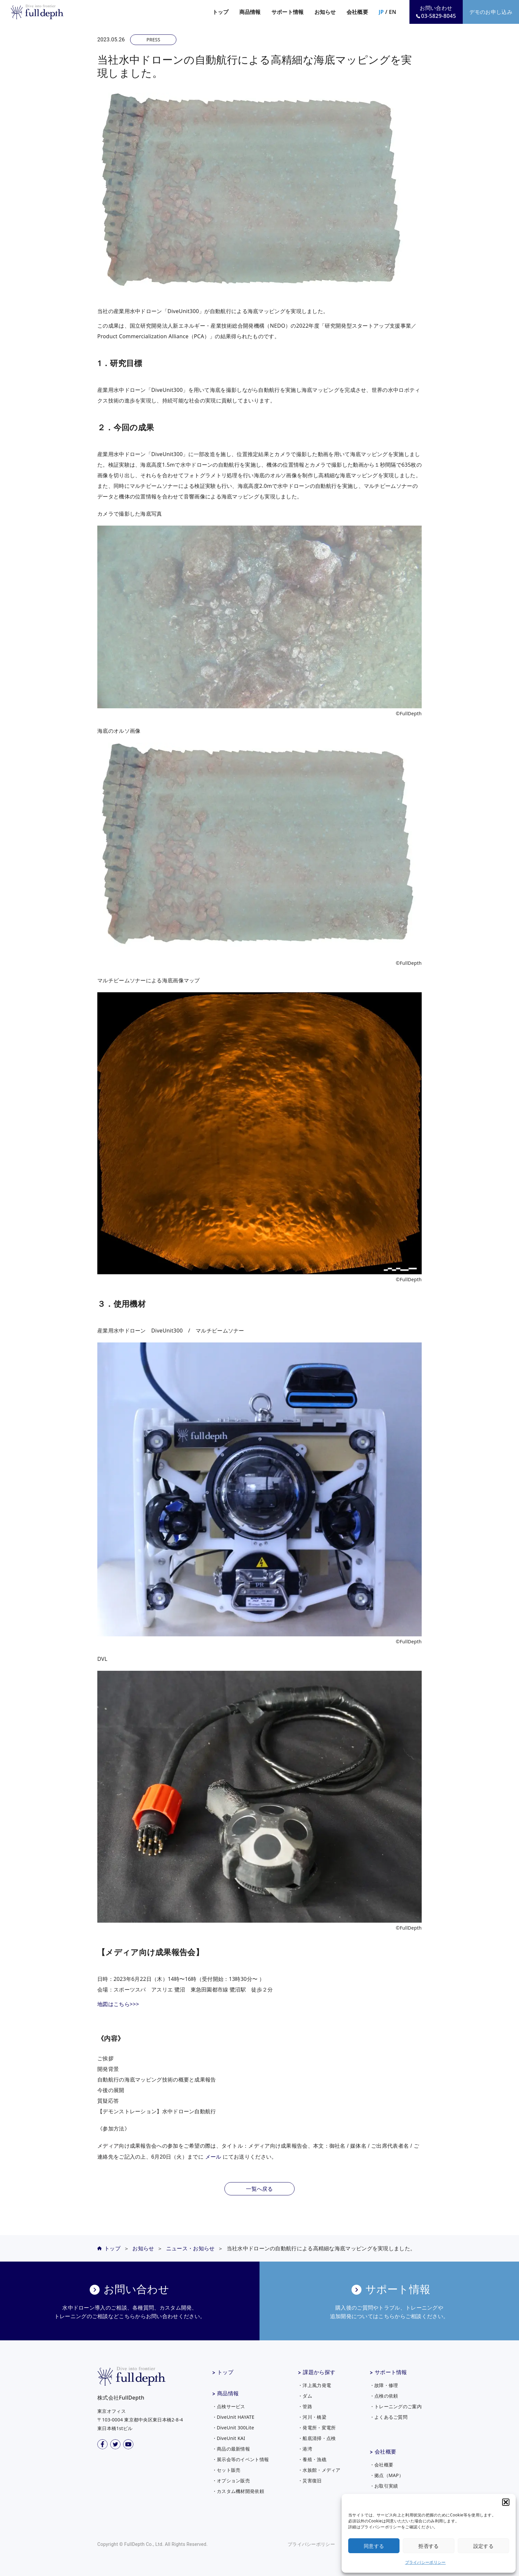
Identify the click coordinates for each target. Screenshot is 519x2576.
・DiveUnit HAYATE (233, 2417)
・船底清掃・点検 (317, 2438)
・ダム (305, 2396)
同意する (374, 2546)
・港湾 (305, 2449)
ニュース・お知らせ (190, 2248)
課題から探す (319, 2372)
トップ (220, 12)
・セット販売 (226, 2470)
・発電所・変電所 (317, 2427)
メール (213, 2157)
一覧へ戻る (259, 2188)
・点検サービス (228, 2406)
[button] (505, 2502)
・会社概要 (382, 2464)
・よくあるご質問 (388, 2417)
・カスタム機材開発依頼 (238, 2491)
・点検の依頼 (384, 2396)
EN (392, 12)
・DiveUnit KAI (228, 2438)
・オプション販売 (231, 2480)
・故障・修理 (384, 2385)
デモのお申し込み (490, 12)
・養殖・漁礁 (312, 2459)
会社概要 (385, 2451)
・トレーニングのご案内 (396, 2406)
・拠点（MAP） (387, 2475)
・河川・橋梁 (312, 2417)
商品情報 (228, 2393)
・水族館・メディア (319, 2470)
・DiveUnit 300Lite (233, 2427)
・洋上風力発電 (314, 2385)
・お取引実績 (384, 2486)
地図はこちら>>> (118, 2004)
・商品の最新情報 (231, 2449)
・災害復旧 (310, 2480)
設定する (483, 2546)
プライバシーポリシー (425, 2562)
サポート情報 (391, 2372)
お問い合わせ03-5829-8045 (436, 12)
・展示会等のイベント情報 (240, 2459)
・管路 (305, 2406)
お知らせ (325, 12)
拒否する (428, 2546)
